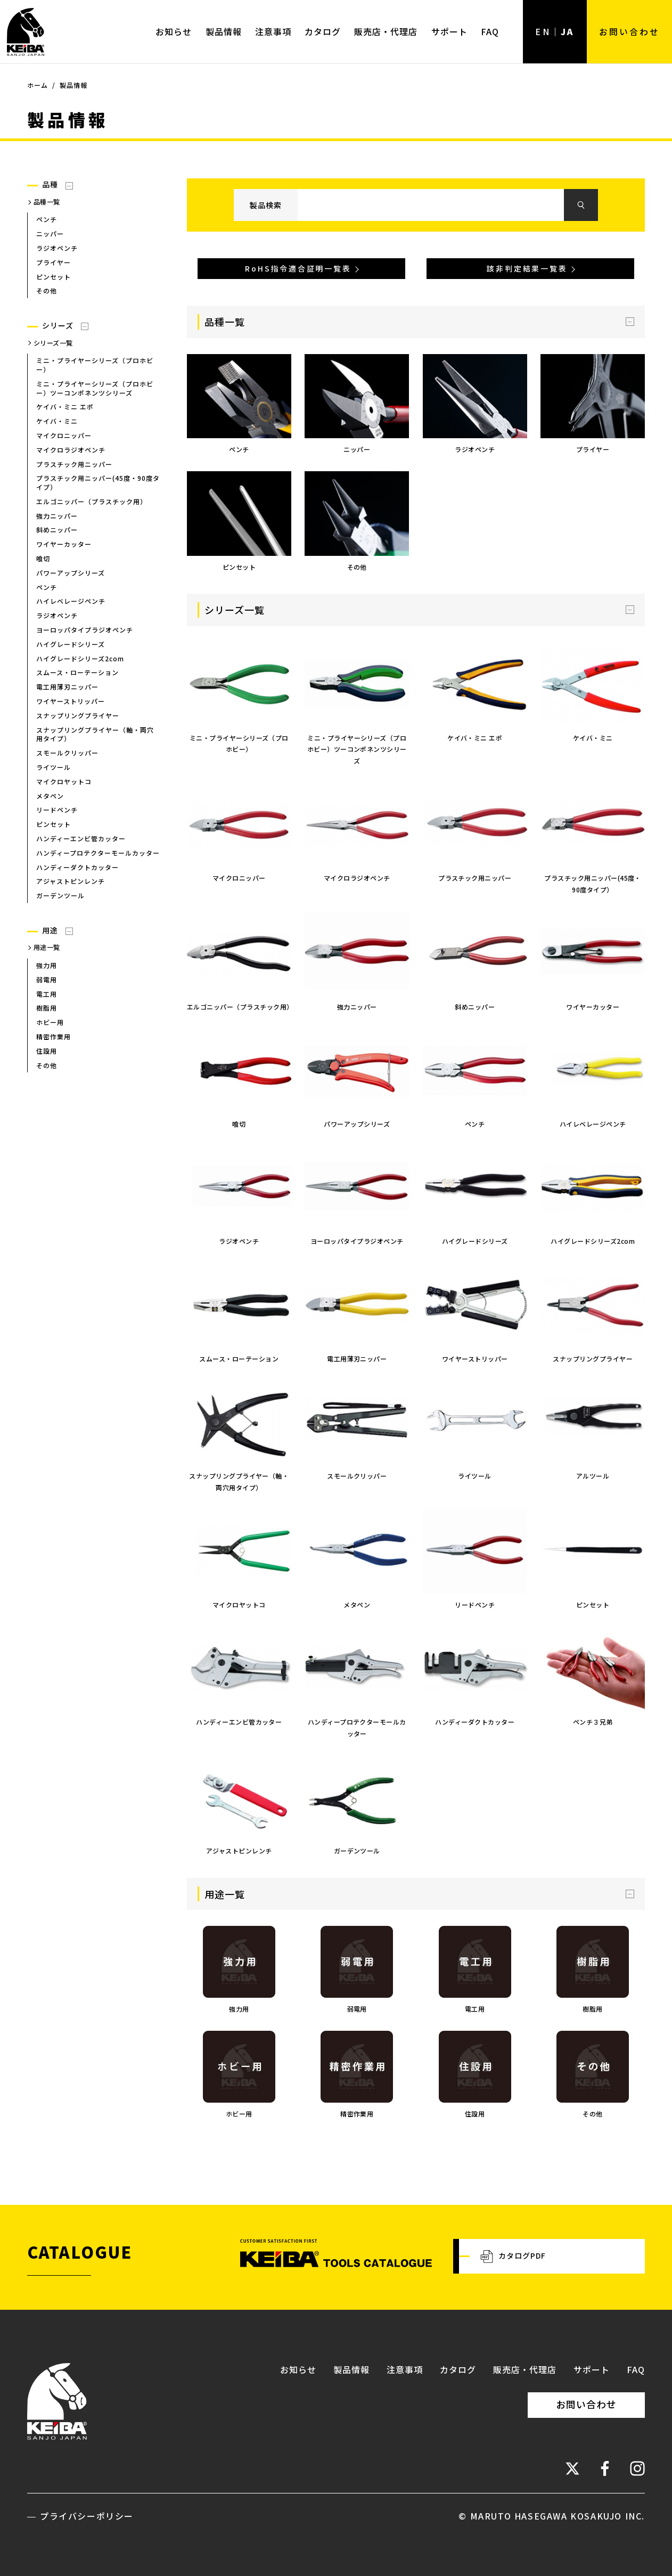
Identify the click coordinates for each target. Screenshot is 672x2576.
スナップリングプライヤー (77, 715)
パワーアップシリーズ (70, 572)
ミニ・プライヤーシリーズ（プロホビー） (94, 365)
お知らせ (173, 31)
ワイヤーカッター (64, 543)
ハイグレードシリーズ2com (80, 658)
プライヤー (53, 262)
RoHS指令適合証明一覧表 (298, 268)
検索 (581, 205)
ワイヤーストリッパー (70, 700)
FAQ (490, 31)
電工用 (46, 993)
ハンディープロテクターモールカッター (98, 852)
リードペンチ (57, 809)
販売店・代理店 (385, 31)
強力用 (46, 965)
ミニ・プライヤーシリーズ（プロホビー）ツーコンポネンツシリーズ (94, 388)
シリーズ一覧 (53, 342)
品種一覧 (47, 201)
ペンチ (46, 219)
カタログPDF (513, 2256)
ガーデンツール (60, 895)
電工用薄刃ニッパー (67, 686)
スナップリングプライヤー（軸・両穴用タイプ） (95, 734)
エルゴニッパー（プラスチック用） (91, 501)
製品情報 (224, 31)
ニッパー (50, 233)
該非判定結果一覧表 (527, 268)
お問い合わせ (629, 31)
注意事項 (273, 31)
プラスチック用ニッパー (74, 464)
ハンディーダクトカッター (77, 867)
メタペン (50, 795)
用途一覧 (47, 946)
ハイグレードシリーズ (70, 644)
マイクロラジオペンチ (70, 449)
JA (567, 31)
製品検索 (266, 205)
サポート (449, 31)
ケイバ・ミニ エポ (65, 406)
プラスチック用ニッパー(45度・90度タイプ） (98, 482)
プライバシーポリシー (87, 2515)
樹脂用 (46, 1007)
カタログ (323, 31)
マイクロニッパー (64, 435)
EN (542, 31)
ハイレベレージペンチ (70, 600)
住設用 (46, 1050)
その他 (46, 290)
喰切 (43, 558)
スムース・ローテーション (77, 672)
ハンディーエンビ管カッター (81, 838)
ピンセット (53, 276)
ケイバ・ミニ (57, 420)
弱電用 (46, 979)
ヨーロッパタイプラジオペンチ (84, 629)
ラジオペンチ (57, 247)
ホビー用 (50, 1022)
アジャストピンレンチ (70, 880)
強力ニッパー (57, 515)
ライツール (53, 767)
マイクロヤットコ (64, 781)
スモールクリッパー (67, 752)
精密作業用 (53, 1036)
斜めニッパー (57, 529)
